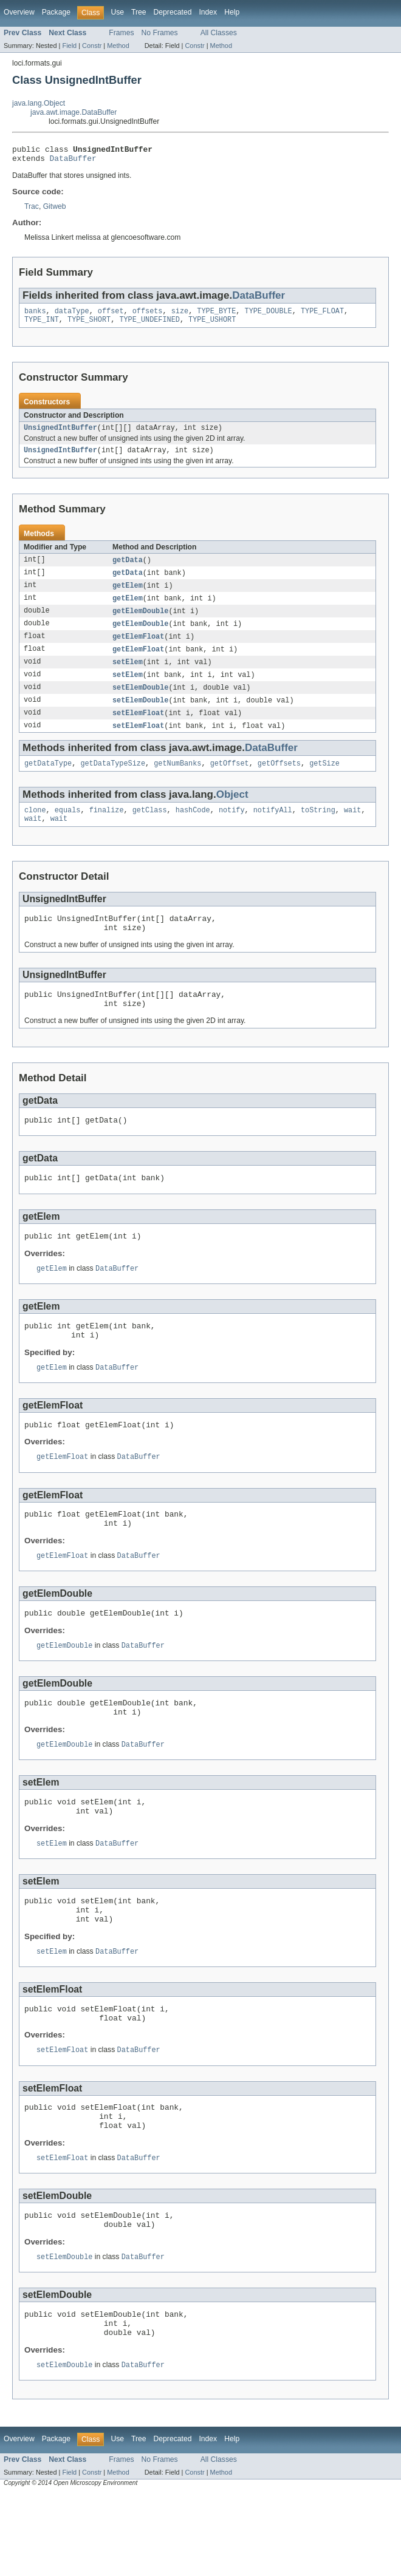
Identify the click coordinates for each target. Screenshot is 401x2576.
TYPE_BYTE (216, 316)
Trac (31, 210)
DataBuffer (73, 161)
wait (352, 829)
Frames (121, 33)
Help (231, 12)
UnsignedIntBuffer (60, 435)
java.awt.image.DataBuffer (73, 112)
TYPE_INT (41, 325)
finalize (106, 829)
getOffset (229, 781)
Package (56, 12)
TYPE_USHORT (212, 325)
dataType (72, 316)
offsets (147, 316)
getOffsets (279, 781)
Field (69, 45)
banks (35, 316)
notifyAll (272, 829)
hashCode (193, 829)
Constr (91, 45)
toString (318, 829)
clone (35, 829)
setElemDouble (140, 702)
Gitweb (54, 210)
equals (68, 829)
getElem (127, 595)
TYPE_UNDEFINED (149, 325)
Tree (138, 12)
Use (117, 12)
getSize (324, 781)
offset (111, 316)
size (179, 316)
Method (118, 45)
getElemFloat (138, 649)
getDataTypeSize (112, 781)
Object (232, 812)
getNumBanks (177, 781)
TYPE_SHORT (89, 325)
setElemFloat (138, 729)
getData (127, 569)
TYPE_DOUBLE (268, 316)
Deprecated (173, 12)
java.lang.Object (38, 103)
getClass (149, 829)
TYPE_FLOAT (322, 316)
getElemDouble (140, 622)
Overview (19, 12)
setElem (127, 676)
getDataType (48, 781)
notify (232, 829)
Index (208, 12)
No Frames (160, 33)
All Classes (218, 33)
